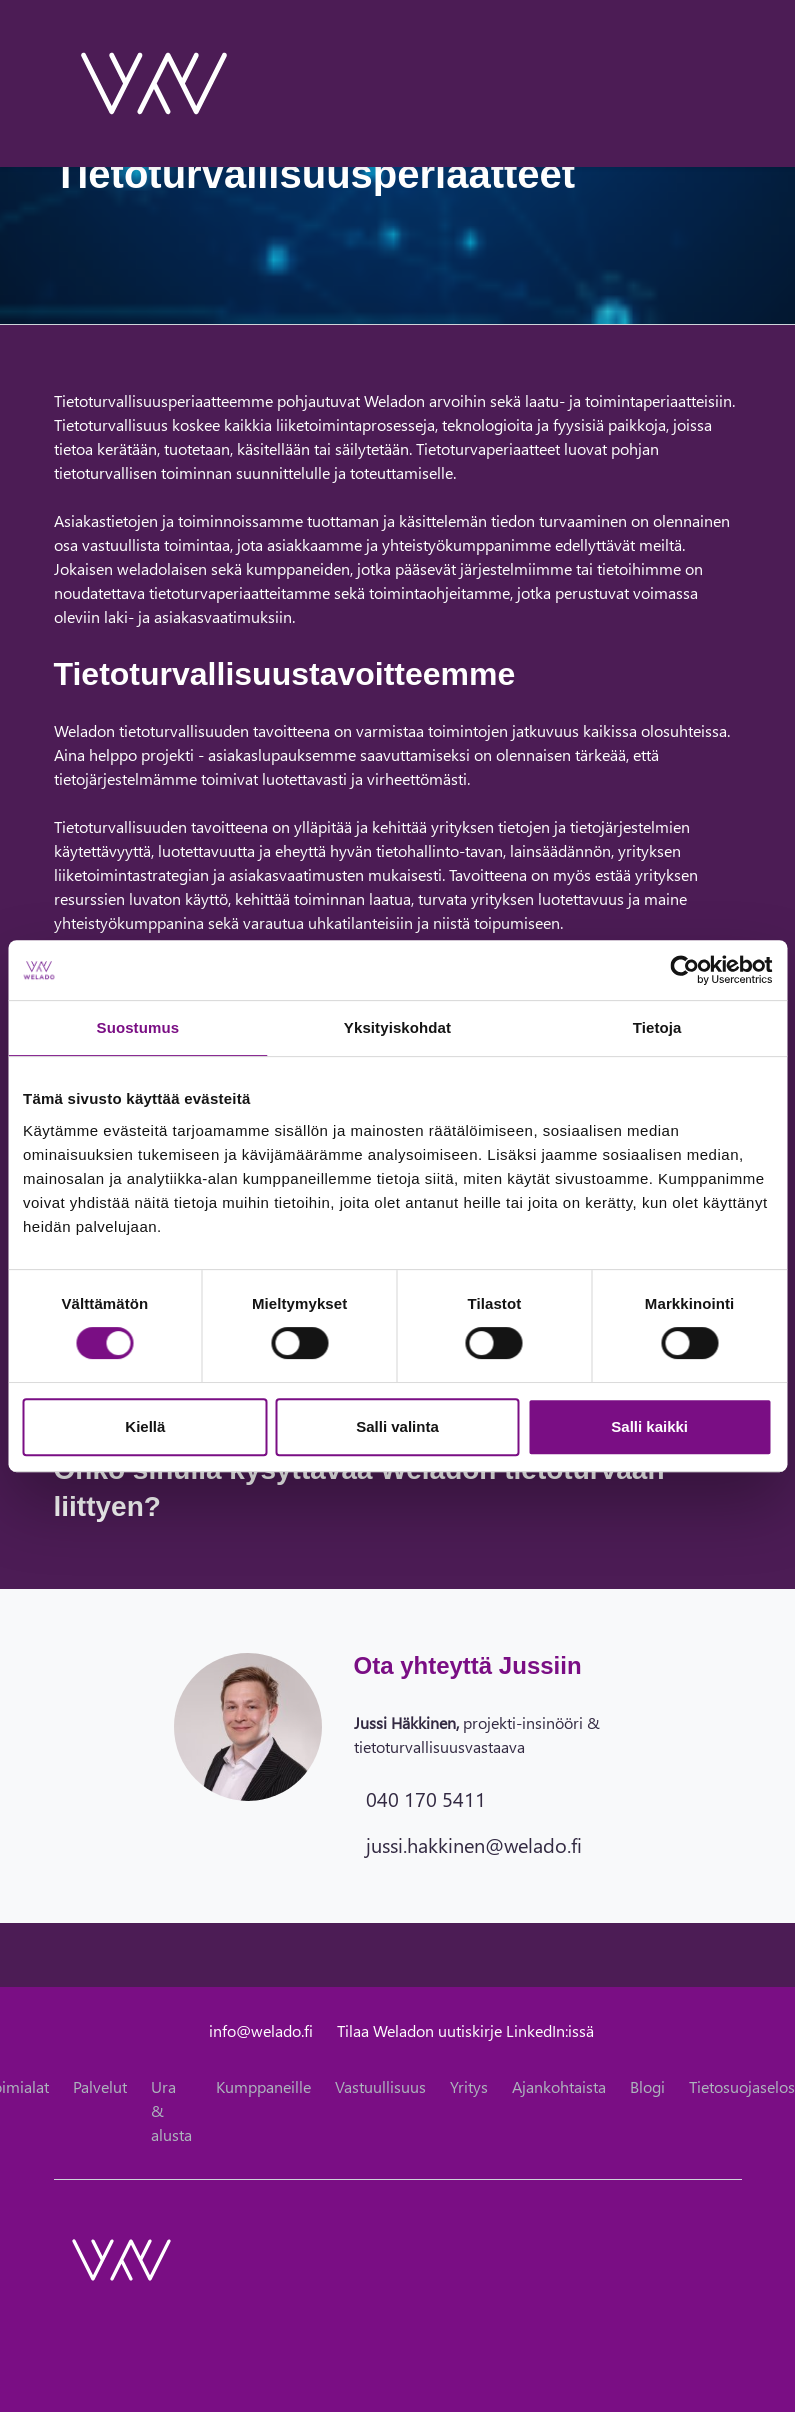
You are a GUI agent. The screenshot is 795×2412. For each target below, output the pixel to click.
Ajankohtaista (559, 2086)
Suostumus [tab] (138, 1027)
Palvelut (100, 2086)
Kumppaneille (263, 2086)
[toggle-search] (715, 83)
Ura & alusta (171, 2110)
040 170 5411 (426, 1798)
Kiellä (145, 1426)
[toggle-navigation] (741, 83)
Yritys (469, 2086)
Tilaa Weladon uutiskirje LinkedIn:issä (465, 2030)
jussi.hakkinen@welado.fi (474, 1844)
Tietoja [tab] (657, 1027)
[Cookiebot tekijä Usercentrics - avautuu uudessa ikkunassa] (684, 970)
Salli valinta (397, 1426)
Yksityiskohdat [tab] (397, 1027)
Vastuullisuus (380, 2086)
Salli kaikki (649, 1426)
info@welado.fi (261, 2030)
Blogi (647, 2086)
